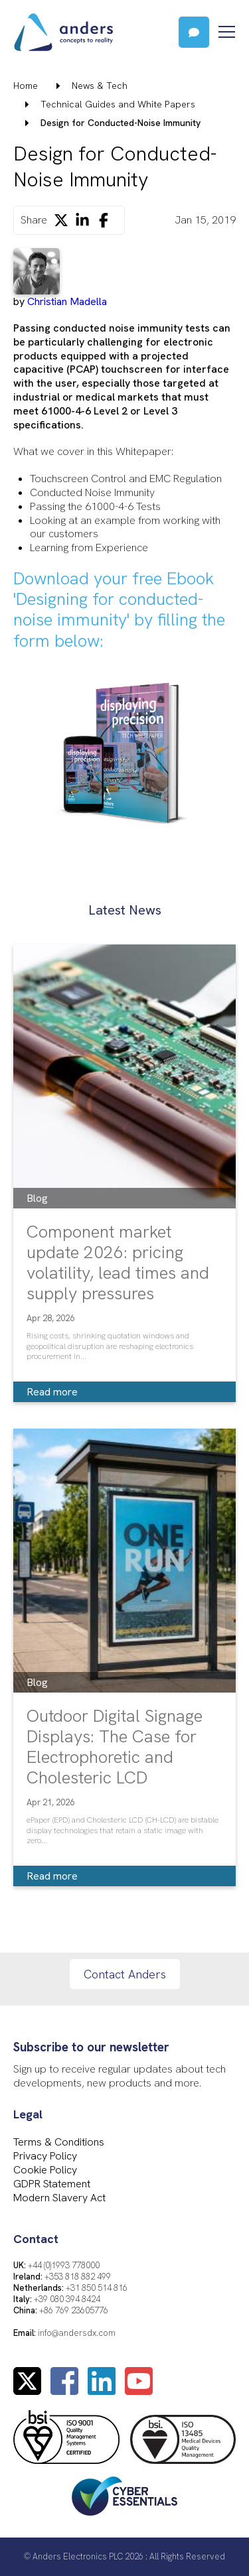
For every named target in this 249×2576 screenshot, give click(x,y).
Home (25, 86)
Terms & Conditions (58, 2142)
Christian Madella (67, 301)
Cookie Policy (45, 2170)
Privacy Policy (45, 2156)
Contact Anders (125, 1974)
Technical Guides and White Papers (118, 104)
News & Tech (99, 86)
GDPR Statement (51, 2184)
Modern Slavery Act (59, 2198)
